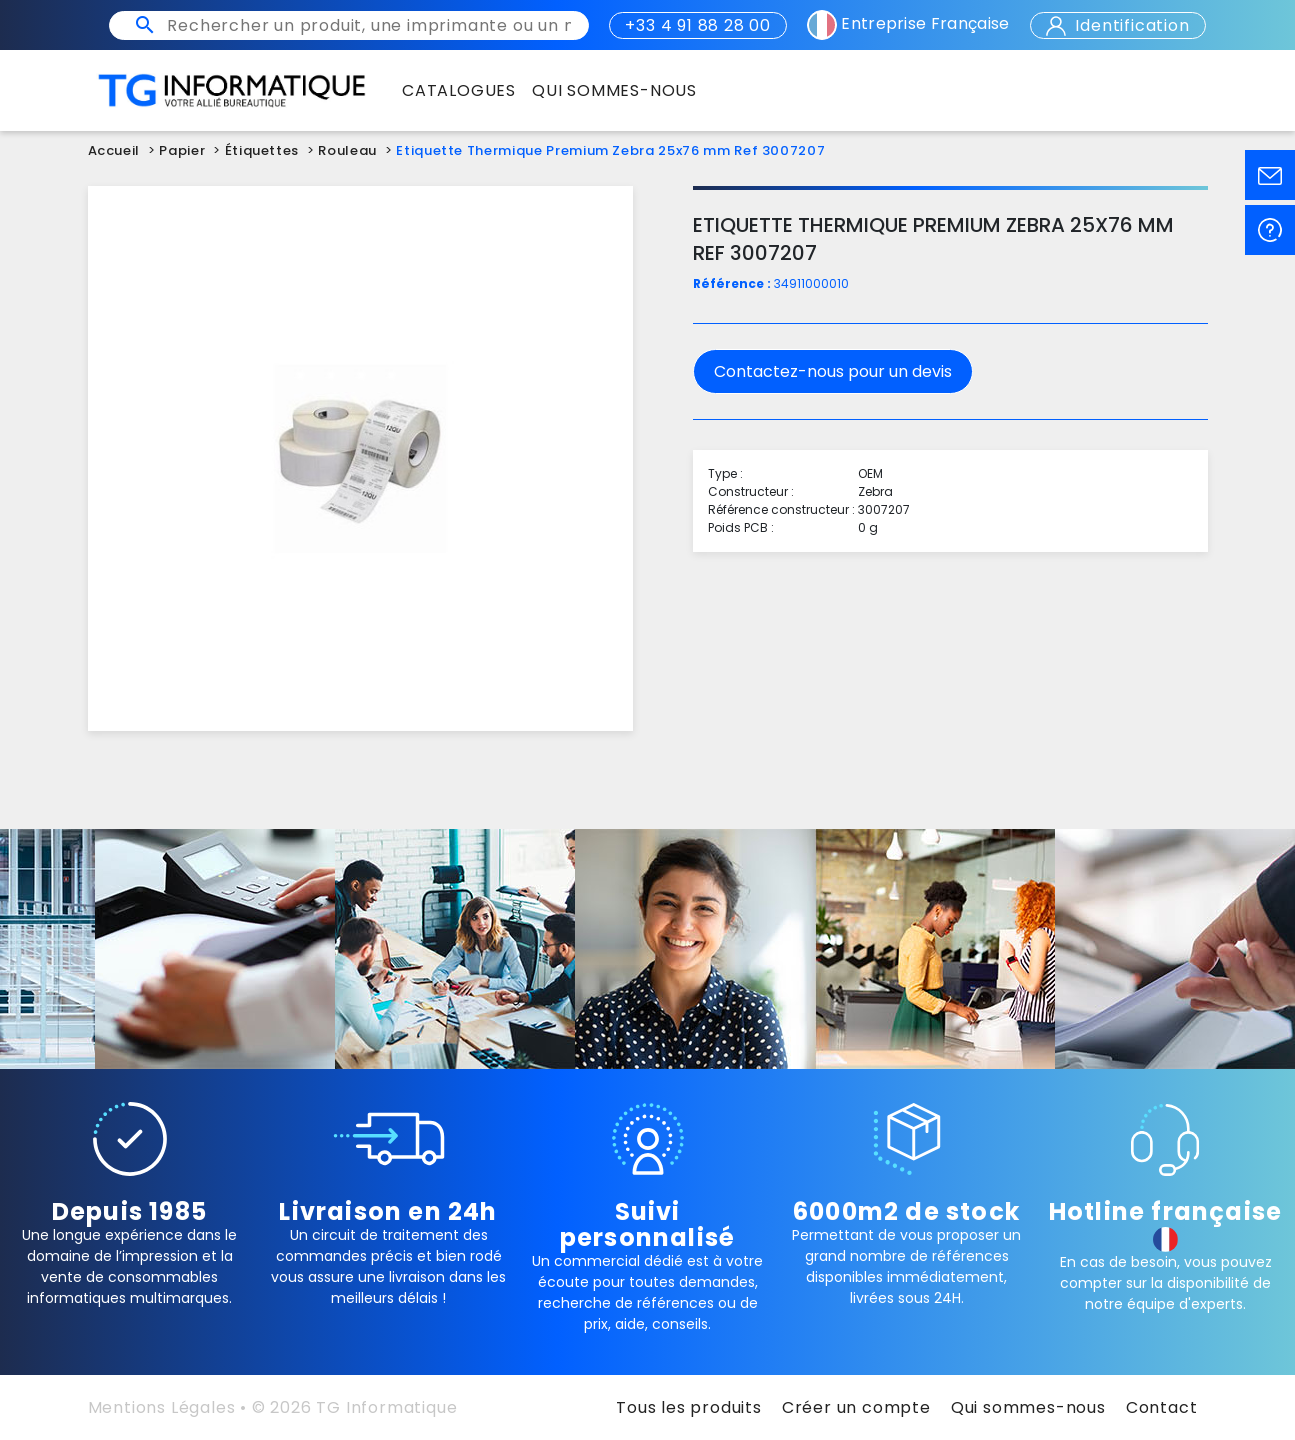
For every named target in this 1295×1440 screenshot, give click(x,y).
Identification (1118, 25)
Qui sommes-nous (1028, 1407)
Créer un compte (856, 1407)
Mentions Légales (162, 1407)
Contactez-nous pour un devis (833, 371)
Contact (1162, 1407)
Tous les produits (689, 1407)
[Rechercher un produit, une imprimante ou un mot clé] (369, 25)
